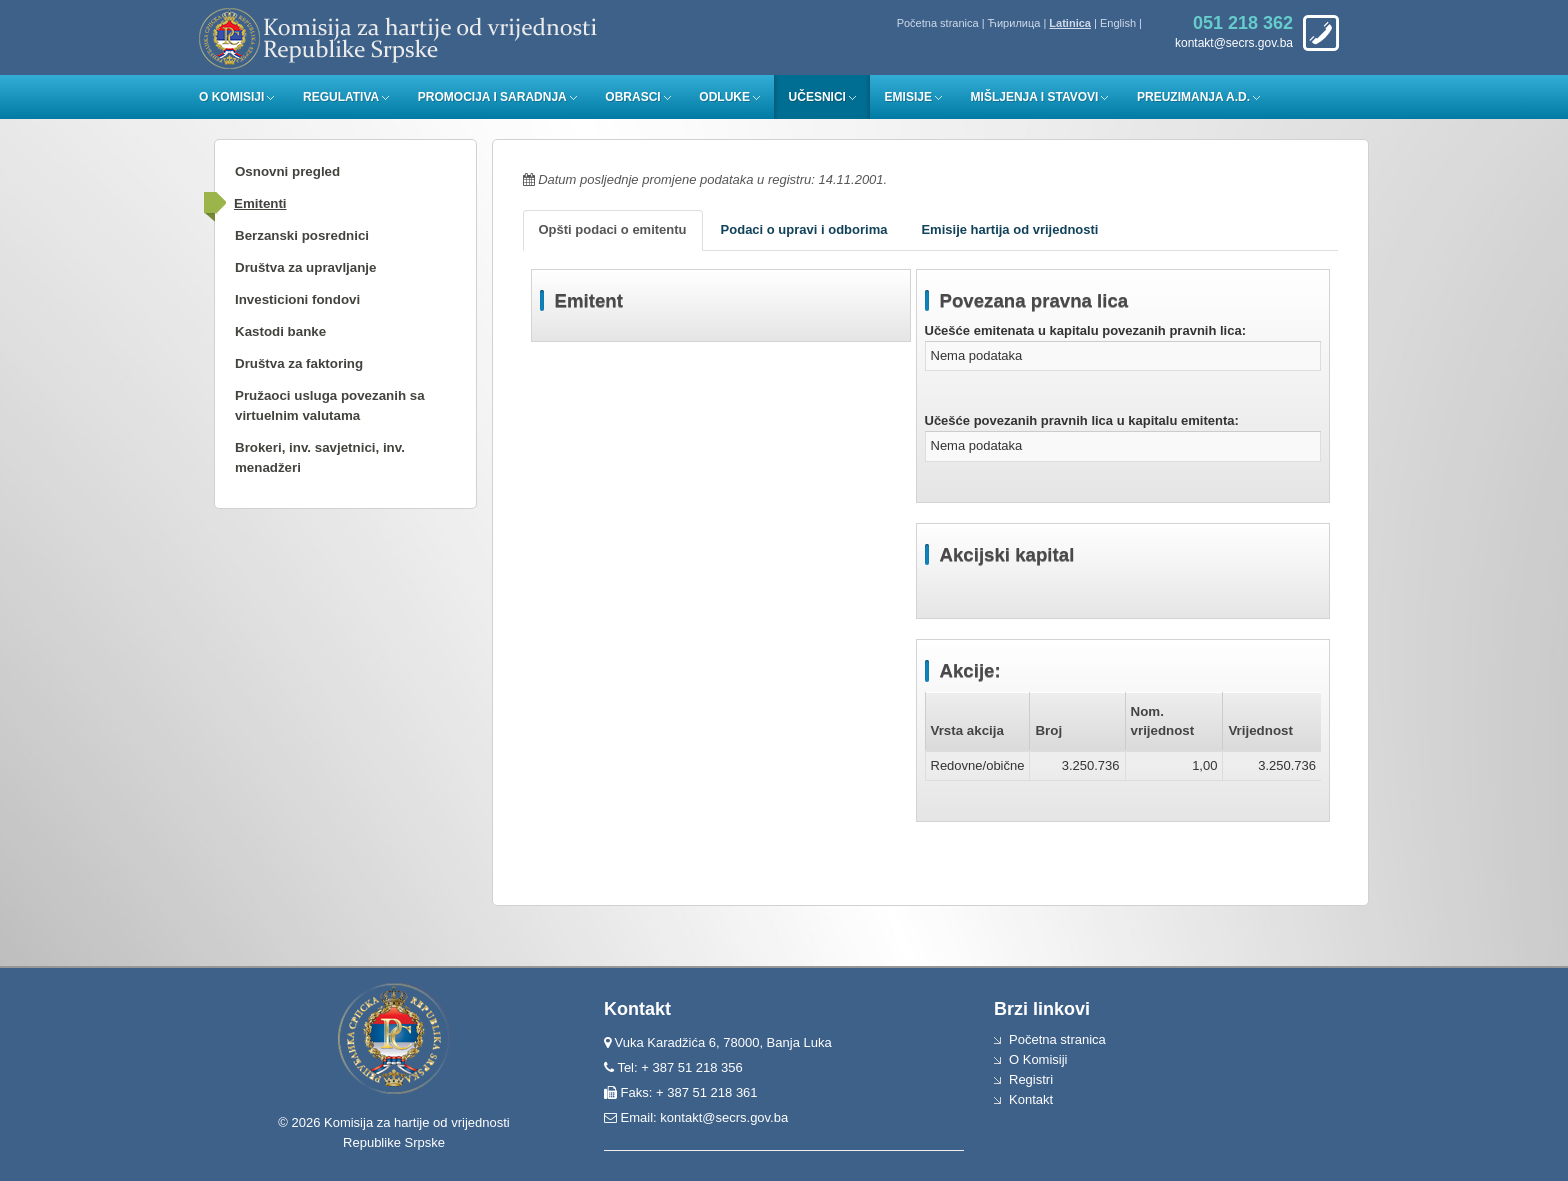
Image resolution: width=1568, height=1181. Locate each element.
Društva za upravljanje (305, 267)
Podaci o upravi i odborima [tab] (804, 229)
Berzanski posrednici (302, 235)
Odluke (724, 97)
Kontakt (1031, 1099)
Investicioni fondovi (297, 299)
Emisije (908, 97)
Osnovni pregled (287, 171)
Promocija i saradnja (492, 97)
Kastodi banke (280, 331)
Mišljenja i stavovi (1035, 97)
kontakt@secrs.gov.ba (724, 1117)
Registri (1031, 1079)
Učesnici (817, 97)
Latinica (1070, 23)
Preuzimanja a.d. (1193, 97)
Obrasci (632, 97)
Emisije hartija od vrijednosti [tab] (1009, 229)
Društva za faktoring (299, 363)
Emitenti (260, 203)
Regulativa (341, 97)
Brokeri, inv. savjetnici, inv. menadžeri (320, 457)
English (1118, 23)
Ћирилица (1014, 23)
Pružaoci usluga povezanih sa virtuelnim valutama (330, 405)
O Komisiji (231, 97)
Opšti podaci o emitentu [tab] (613, 229)
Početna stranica (938, 23)
